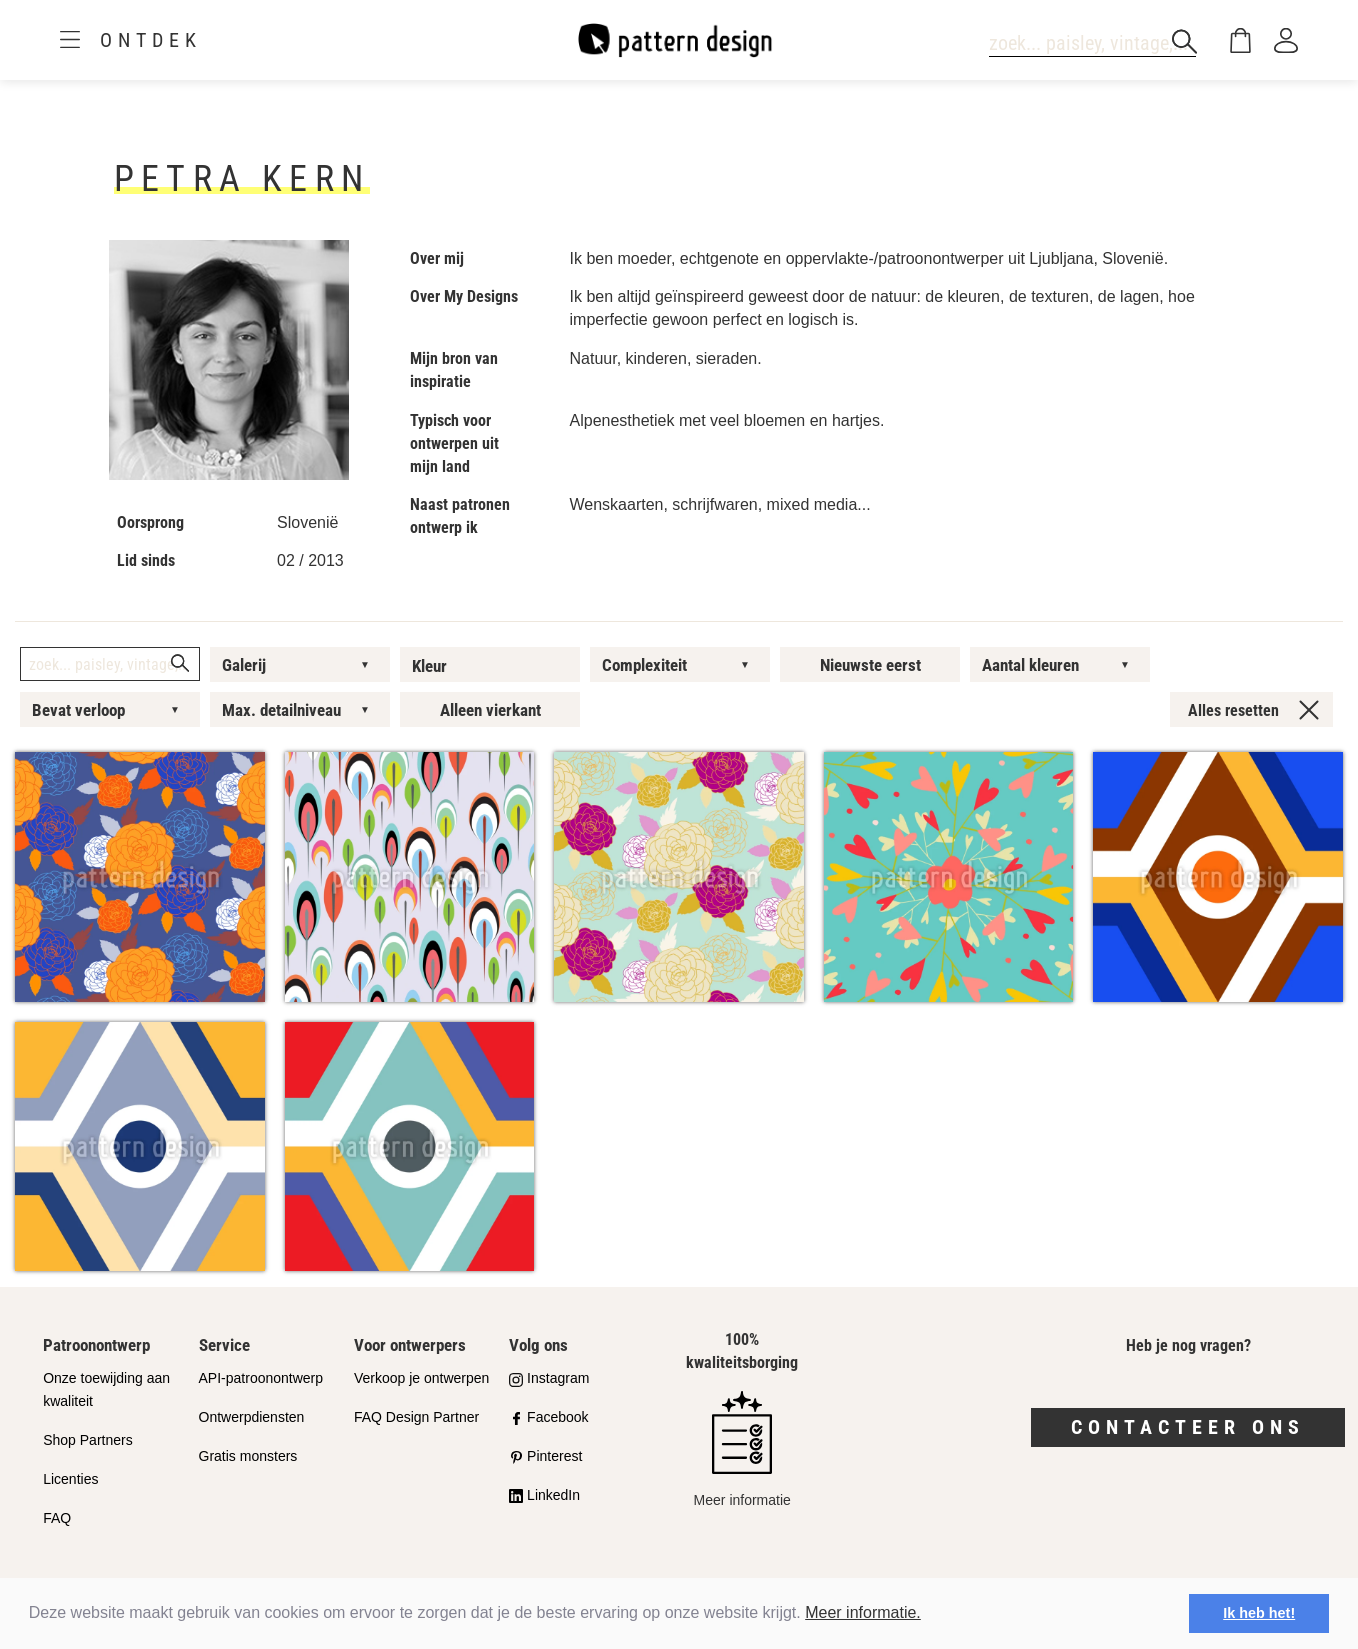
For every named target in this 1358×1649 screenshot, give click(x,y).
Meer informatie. (863, 1612)
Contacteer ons (1188, 1427)
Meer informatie (742, 1449)
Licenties (70, 1479)
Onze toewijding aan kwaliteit (106, 1389)
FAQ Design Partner (416, 1417)
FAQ (57, 1518)
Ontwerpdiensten (252, 1417)
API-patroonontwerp (261, 1378)
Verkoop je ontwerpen (421, 1378)
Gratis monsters (248, 1456)
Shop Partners (88, 1440)
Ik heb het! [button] (1259, 1613)
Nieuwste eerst (870, 665)
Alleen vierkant (490, 710)
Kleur (429, 666)
